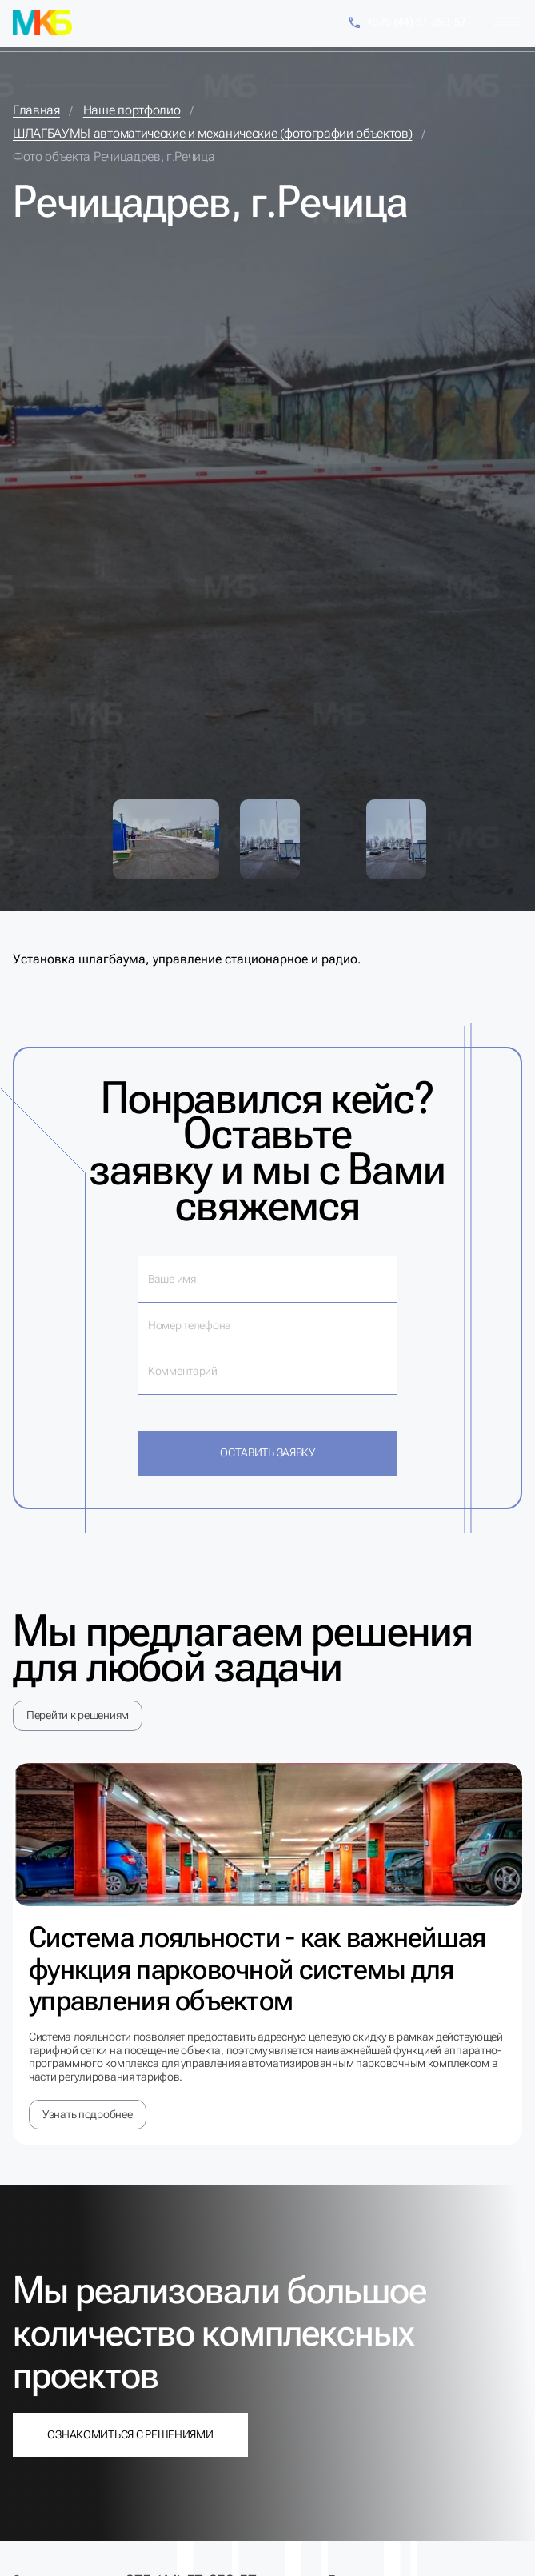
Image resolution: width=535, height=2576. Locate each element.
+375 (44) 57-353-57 (406, 22)
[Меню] (506, 22)
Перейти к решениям (77, 1715)
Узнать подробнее (87, 2114)
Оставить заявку (267, 1452)
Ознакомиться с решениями (130, 2434)
